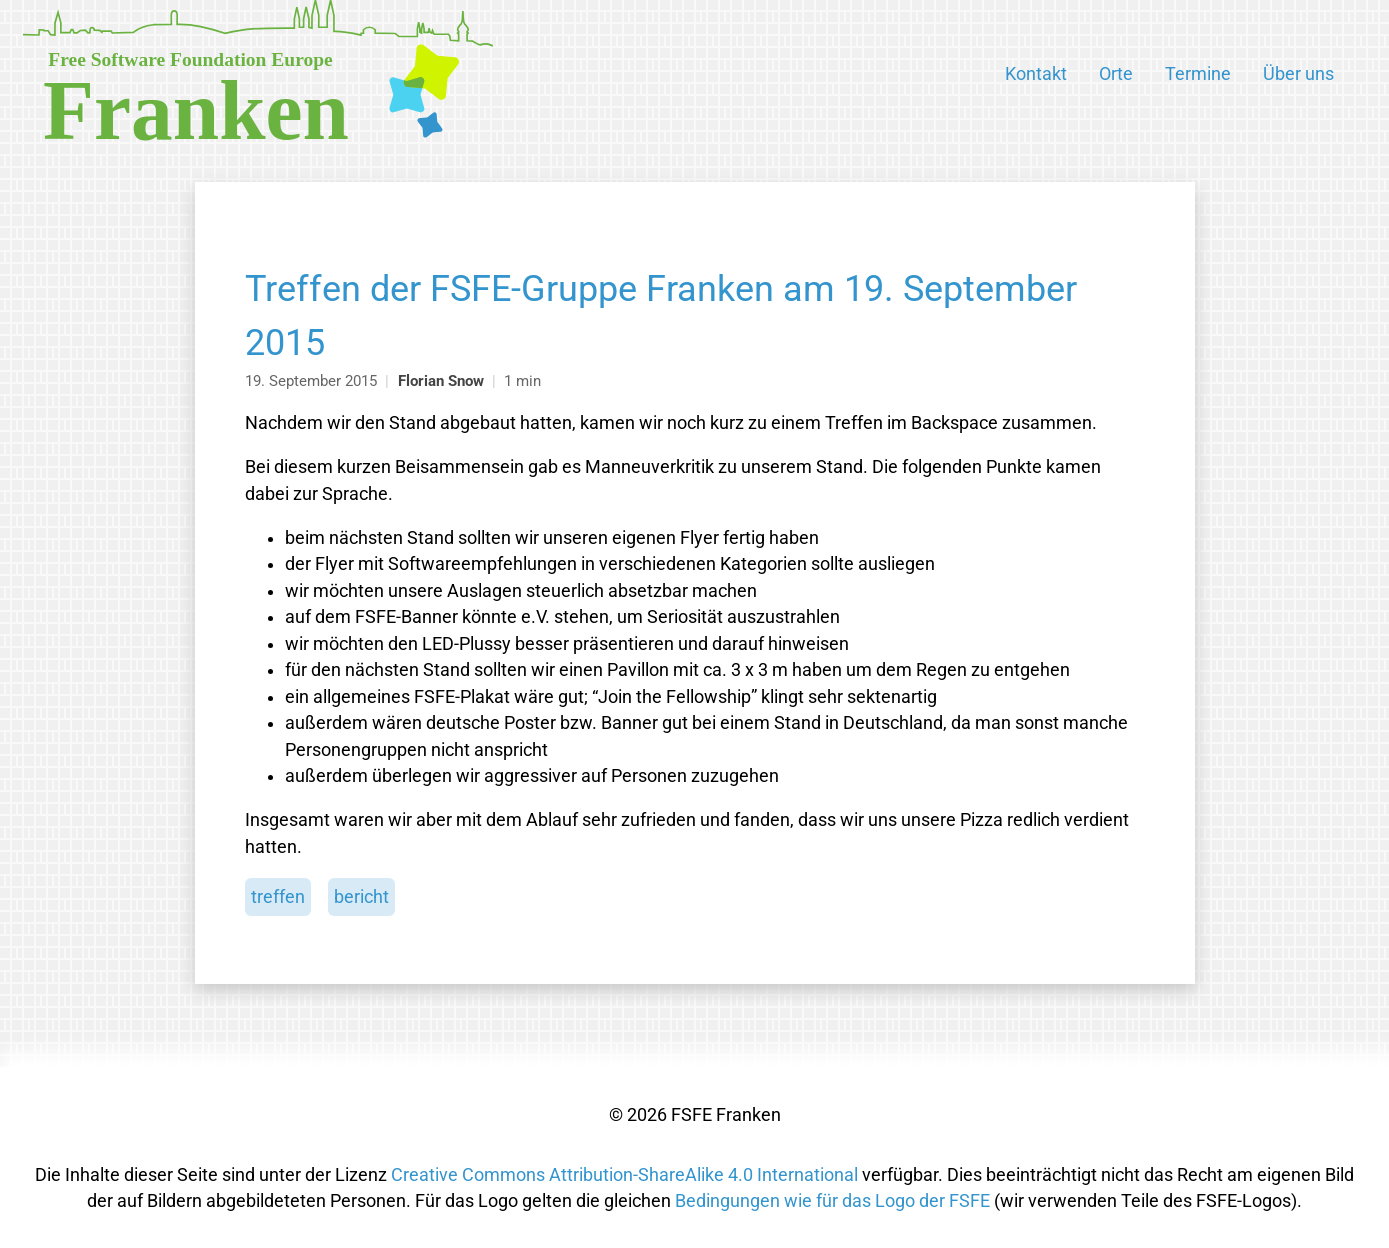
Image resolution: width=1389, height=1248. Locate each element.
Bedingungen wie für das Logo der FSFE (832, 1201)
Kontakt (1036, 74)
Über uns (1298, 74)
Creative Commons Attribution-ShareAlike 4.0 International (624, 1175)
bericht (361, 897)
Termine (1198, 74)
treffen (278, 897)
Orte (1116, 74)
